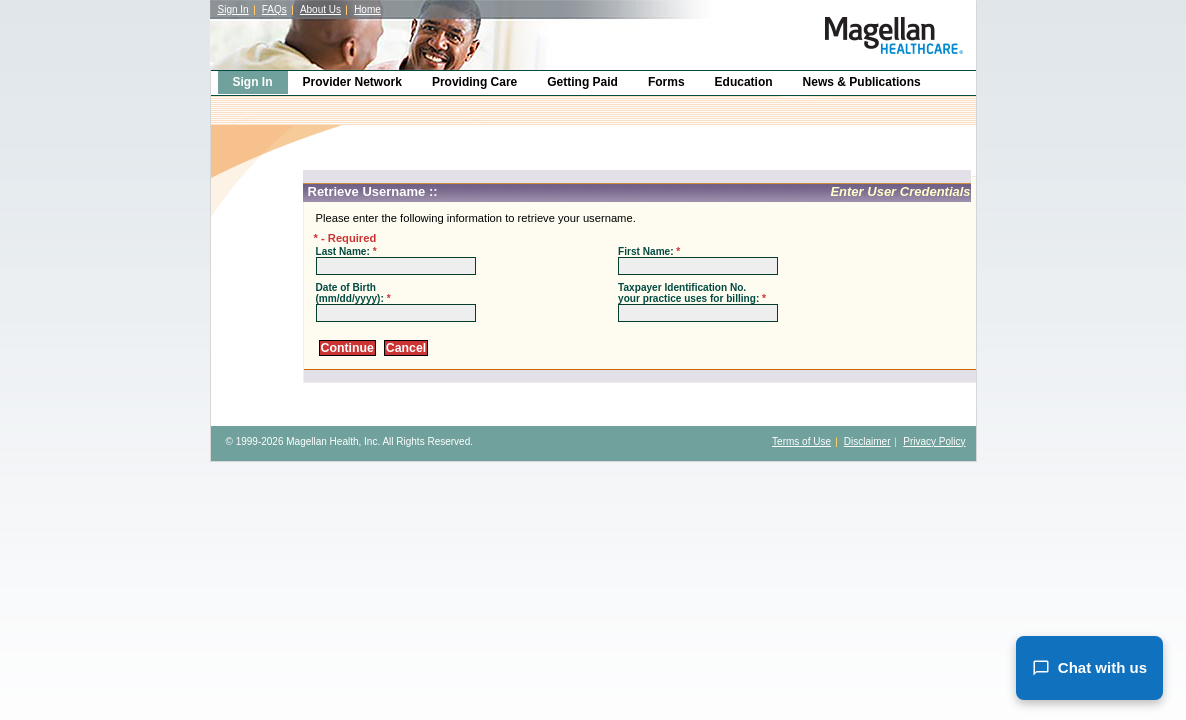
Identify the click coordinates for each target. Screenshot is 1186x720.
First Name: (649, 251)
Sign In (233, 9)
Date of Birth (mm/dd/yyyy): (353, 293)
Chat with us (1089, 668)
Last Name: (346, 251)
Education (744, 82)
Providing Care (474, 82)
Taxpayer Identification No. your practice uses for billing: (692, 293)
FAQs (274, 9)
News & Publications (862, 82)
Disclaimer (867, 441)
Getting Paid (582, 82)
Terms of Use (801, 441)
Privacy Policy (934, 441)
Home (367, 9)
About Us (320, 9)
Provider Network (352, 82)
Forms (666, 82)
